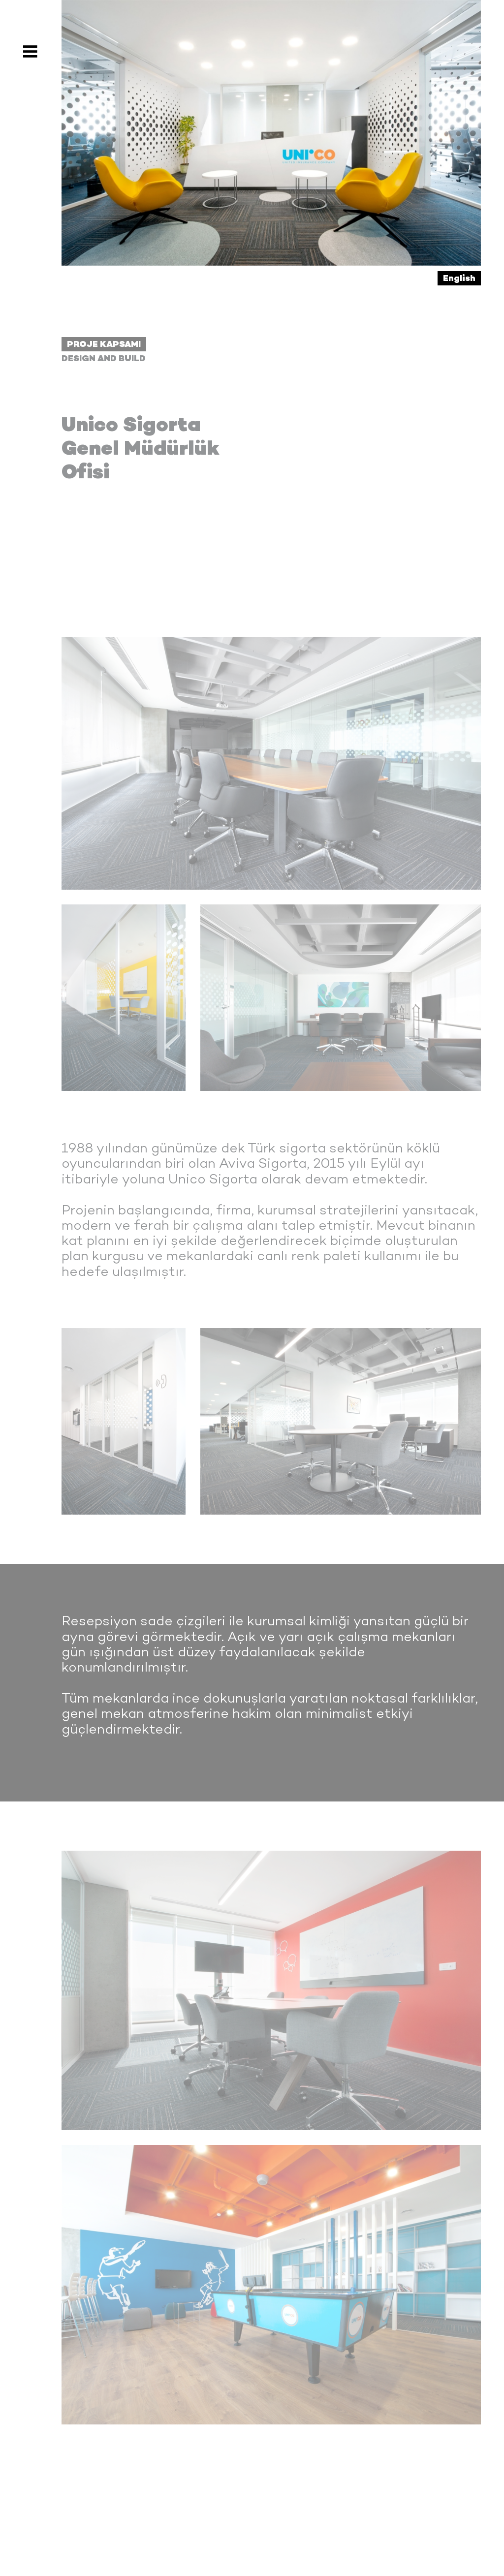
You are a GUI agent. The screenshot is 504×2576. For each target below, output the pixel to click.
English (459, 278)
